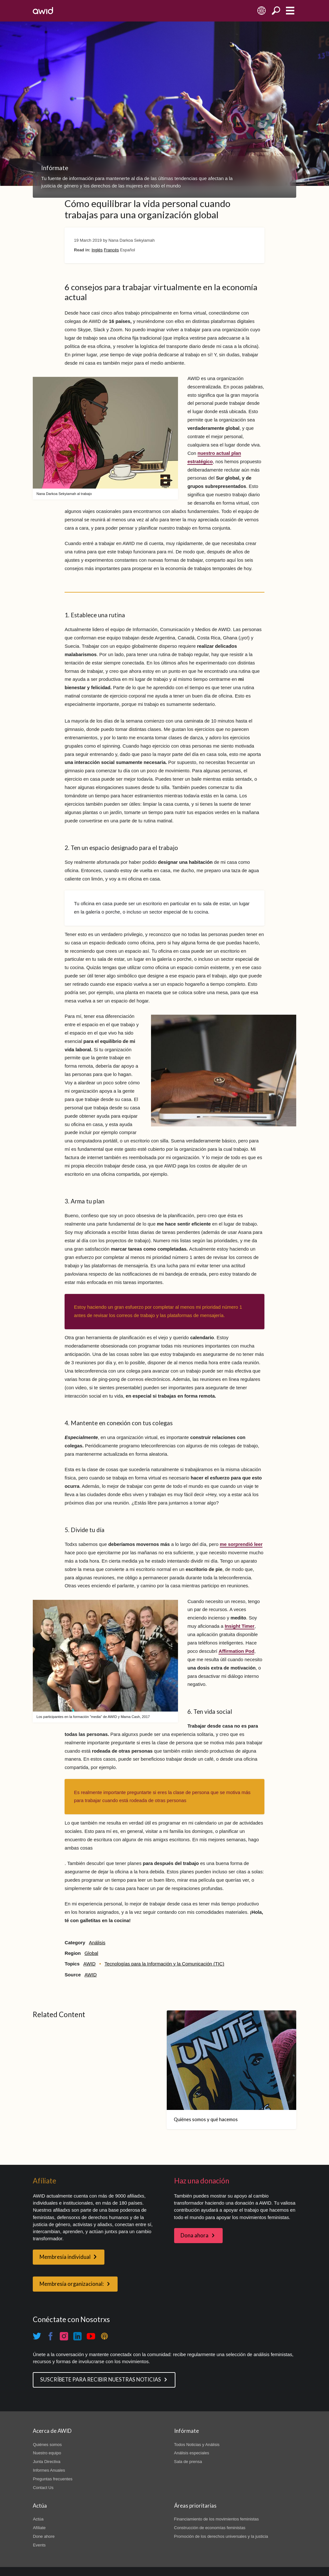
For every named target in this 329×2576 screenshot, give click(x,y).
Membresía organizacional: (72, 2284)
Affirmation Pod (236, 1651)
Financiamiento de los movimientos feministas (216, 2519)
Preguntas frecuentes (52, 2478)
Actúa (38, 2519)
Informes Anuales (49, 2470)
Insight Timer (239, 1626)
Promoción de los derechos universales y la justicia (221, 2536)
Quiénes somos (47, 2444)
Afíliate (39, 2527)
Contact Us (43, 2487)
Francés (111, 249)
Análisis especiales (191, 2452)
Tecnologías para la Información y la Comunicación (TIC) (164, 1963)
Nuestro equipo (47, 2452)
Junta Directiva (46, 2461)
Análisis (97, 1942)
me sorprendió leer (241, 1544)
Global (91, 1953)
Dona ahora (195, 2235)
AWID (89, 1963)
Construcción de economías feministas (209, 2527)
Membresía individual (65, 2257)
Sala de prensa (188, 2461)
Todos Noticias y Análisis (197, 2444)
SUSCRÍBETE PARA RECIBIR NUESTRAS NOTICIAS (100, 2379)
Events (39, 2545)
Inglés (97, 249)
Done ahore (44, 2536)
